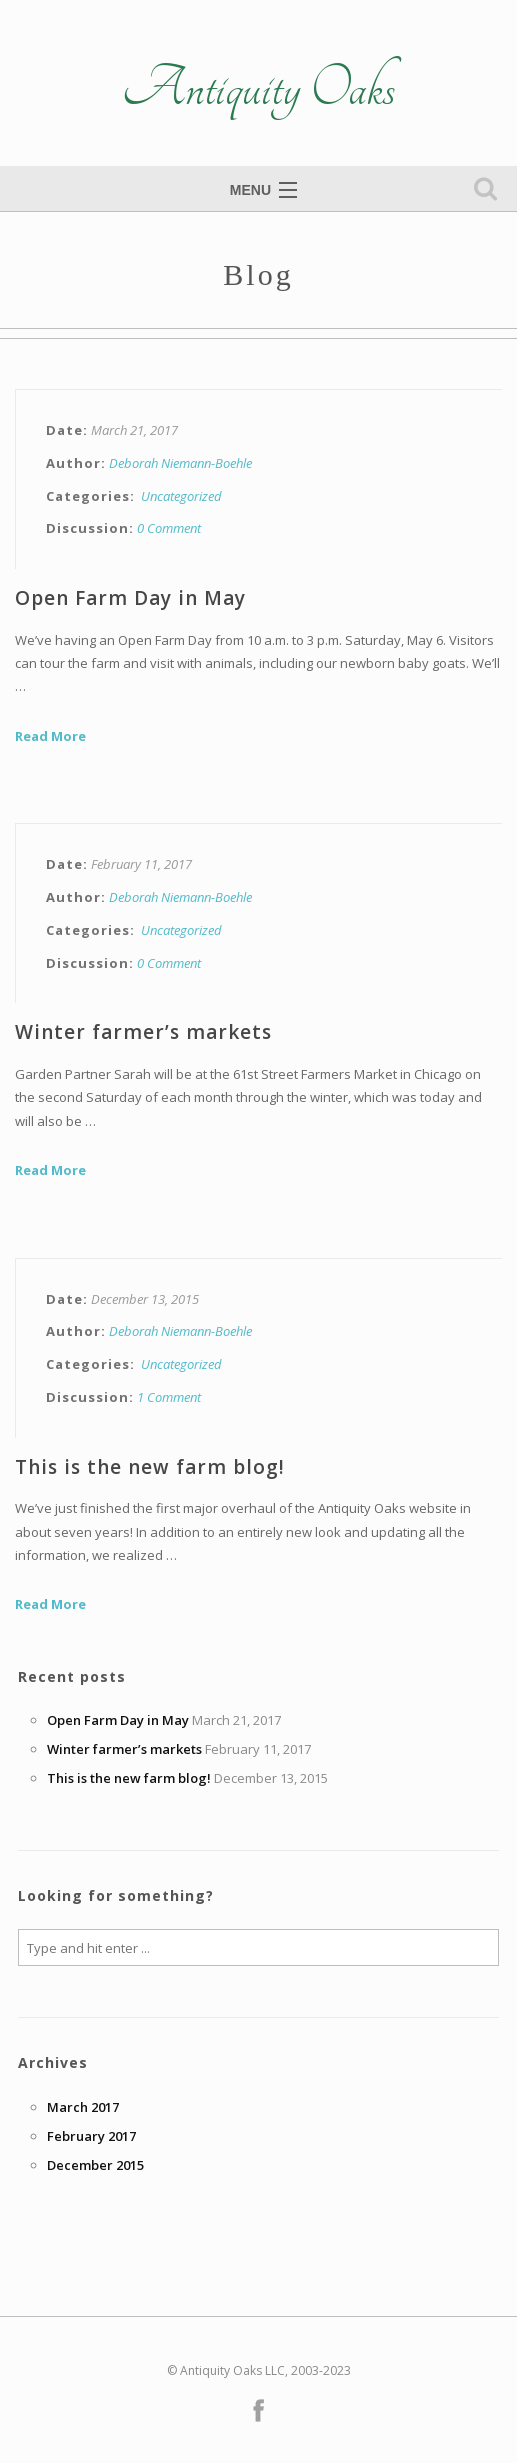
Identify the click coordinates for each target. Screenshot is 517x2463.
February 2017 (91, 2136)
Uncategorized (181, 496)
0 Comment (169, 528)
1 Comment (169, 1397)
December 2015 (95, 2165)
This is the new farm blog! (150, 1467)
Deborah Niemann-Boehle (180, 463)
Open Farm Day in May (130, 598)
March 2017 (83, 2107)
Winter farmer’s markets (143, 1032)
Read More (50, 736)
